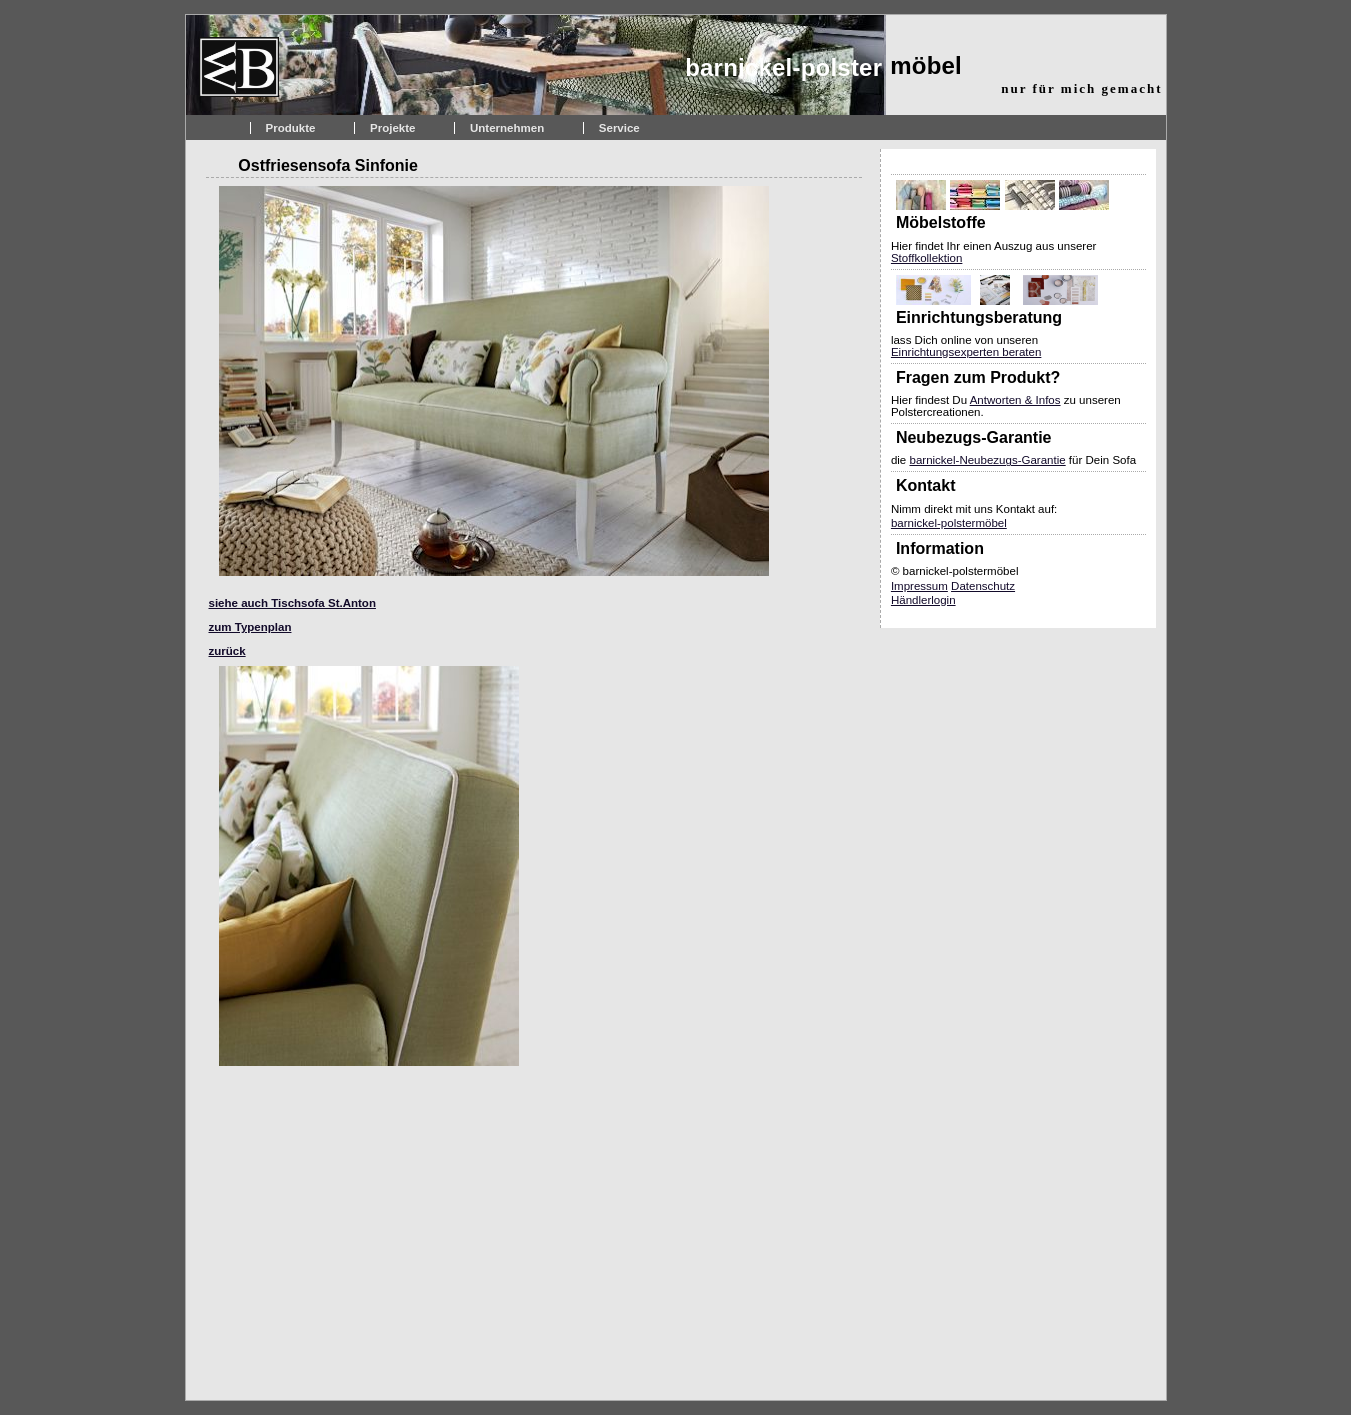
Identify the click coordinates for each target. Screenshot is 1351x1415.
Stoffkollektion (926, 258)
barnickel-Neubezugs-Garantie (987, 460)
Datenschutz (983, 586)
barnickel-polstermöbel (949, 523)
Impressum (919, 586)
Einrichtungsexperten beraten (966, 352)
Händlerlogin (923, 600)
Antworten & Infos (1015, 400)
